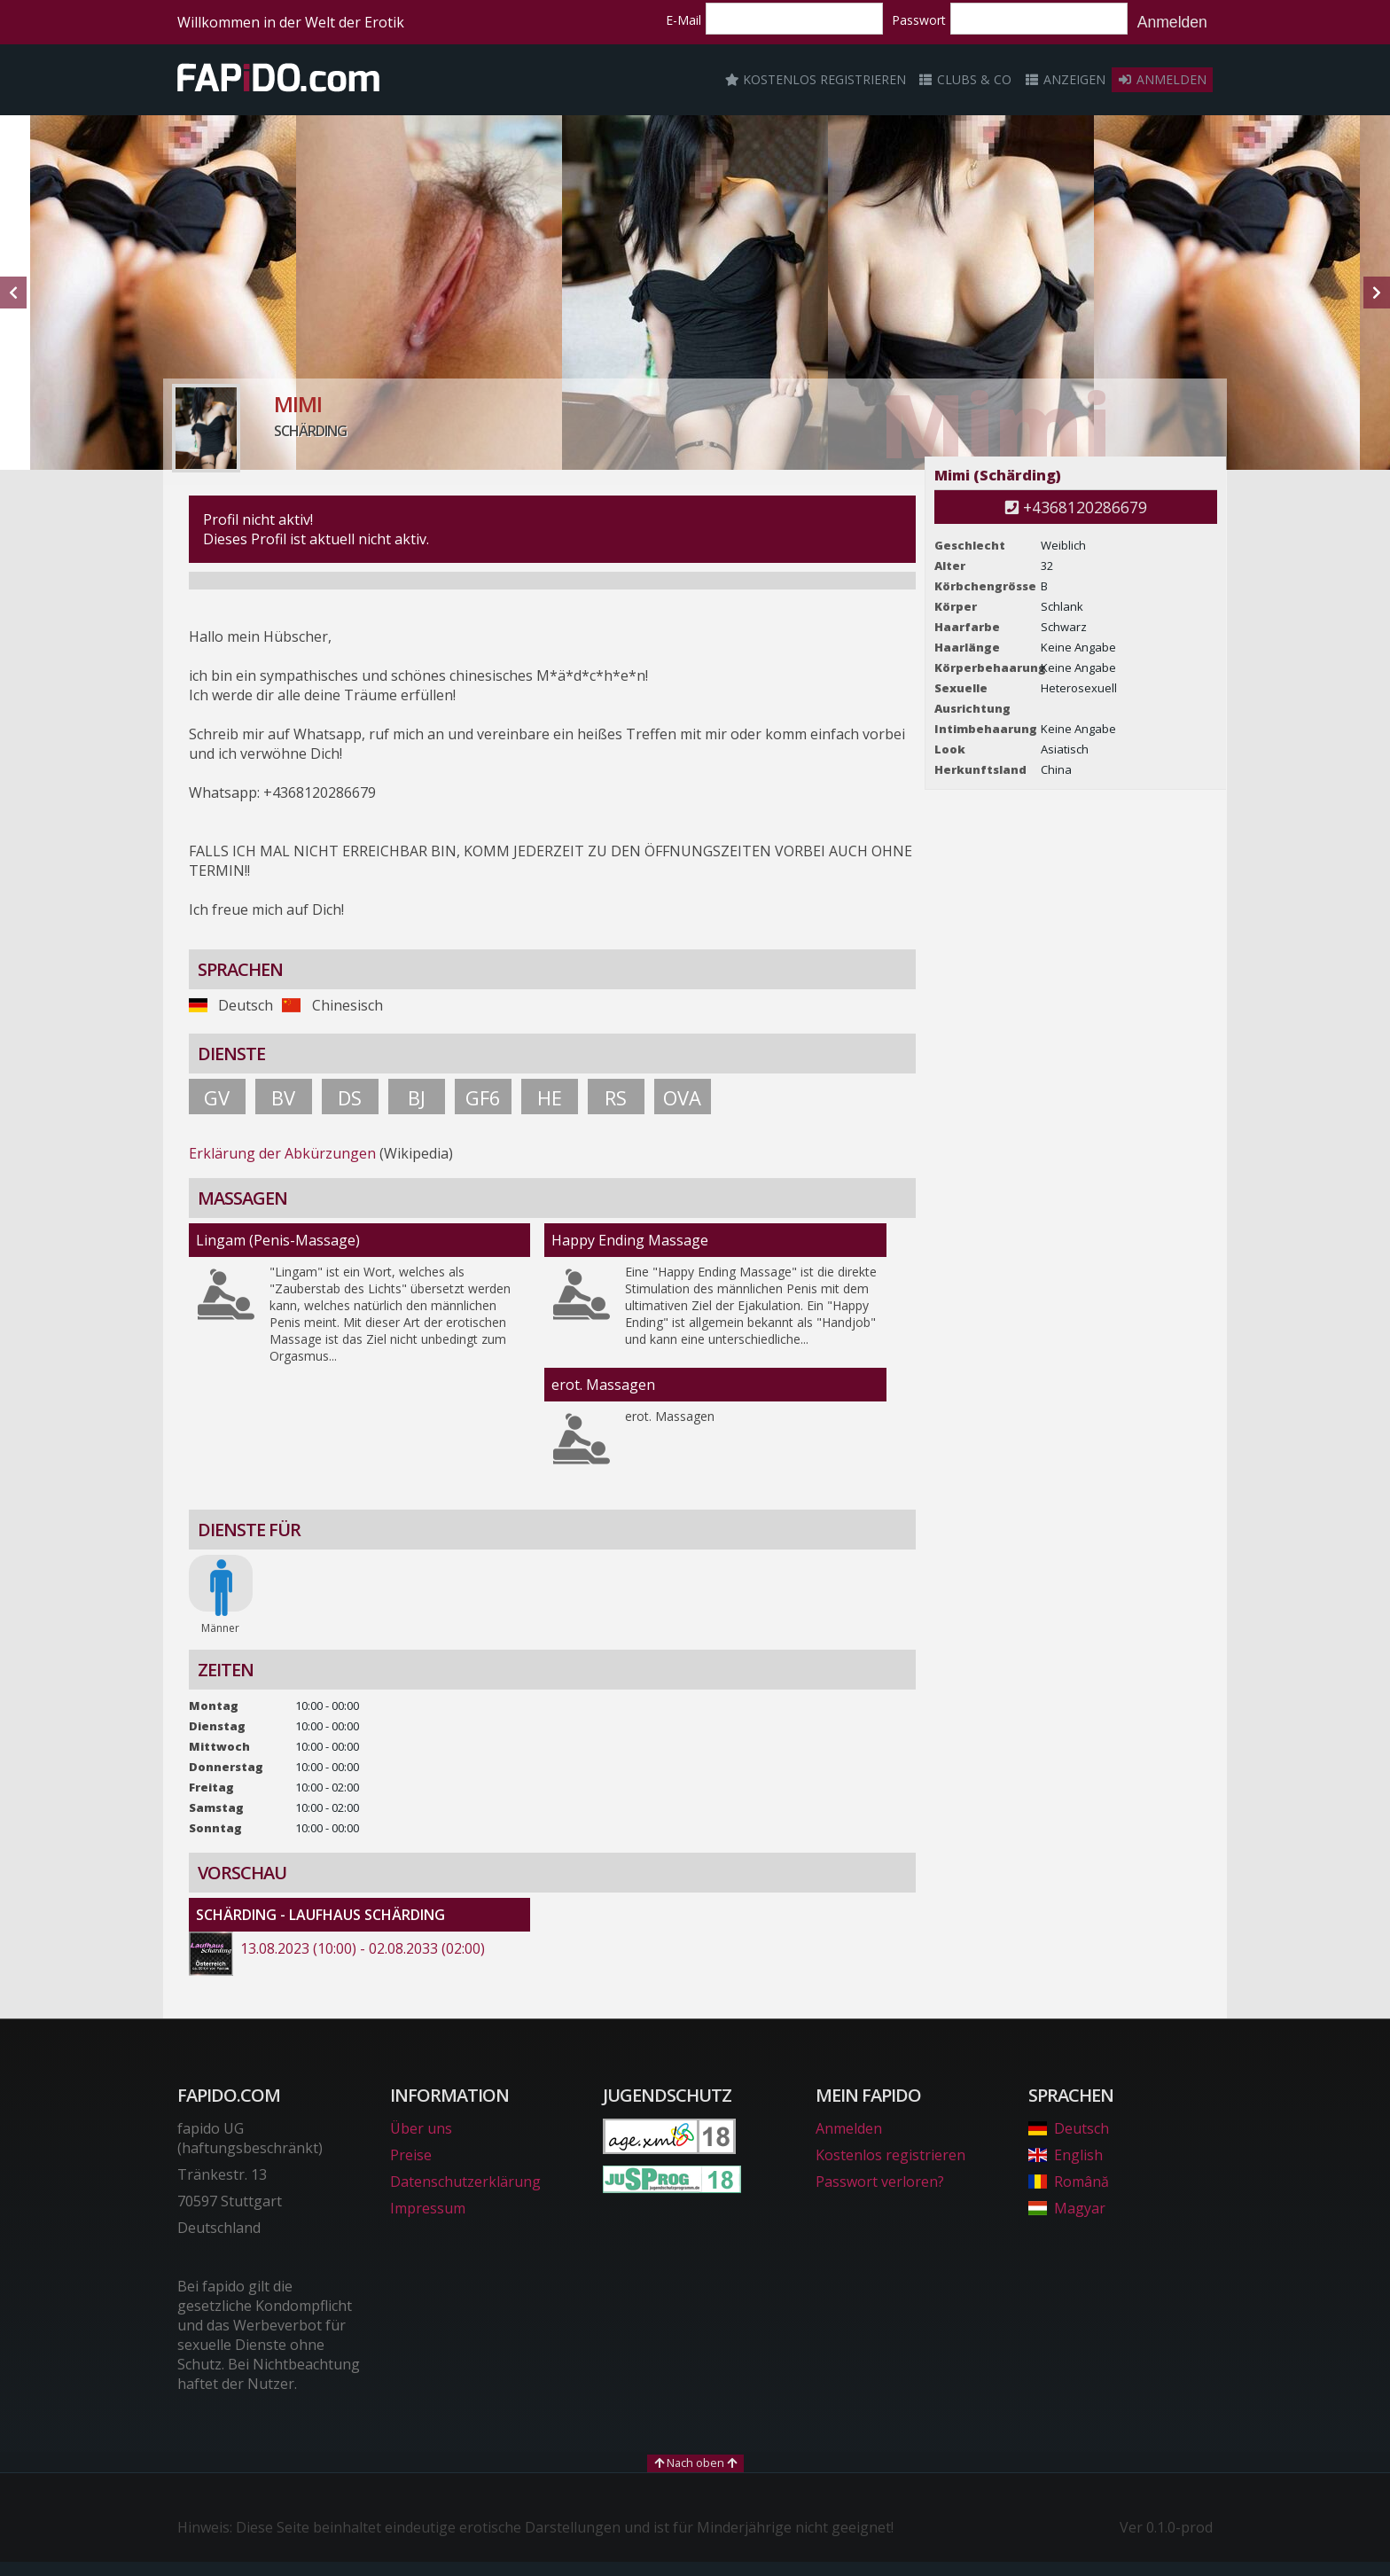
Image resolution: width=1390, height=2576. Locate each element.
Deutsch (1068, 2128)
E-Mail (683, 20)
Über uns (421, 2128)
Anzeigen (1064, 79)
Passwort (919, 20)
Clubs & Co (965, 79)
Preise (411, 2155)
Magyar (1066, 2208)
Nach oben (695, 2463)
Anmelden (1172, 22)
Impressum (427, 2208)
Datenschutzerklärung (465, 2181)
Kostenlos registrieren (815, 79)
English (1065, 2155)
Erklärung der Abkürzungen (282, 1153)
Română (1068, 2181)
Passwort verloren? (880, 2181)
